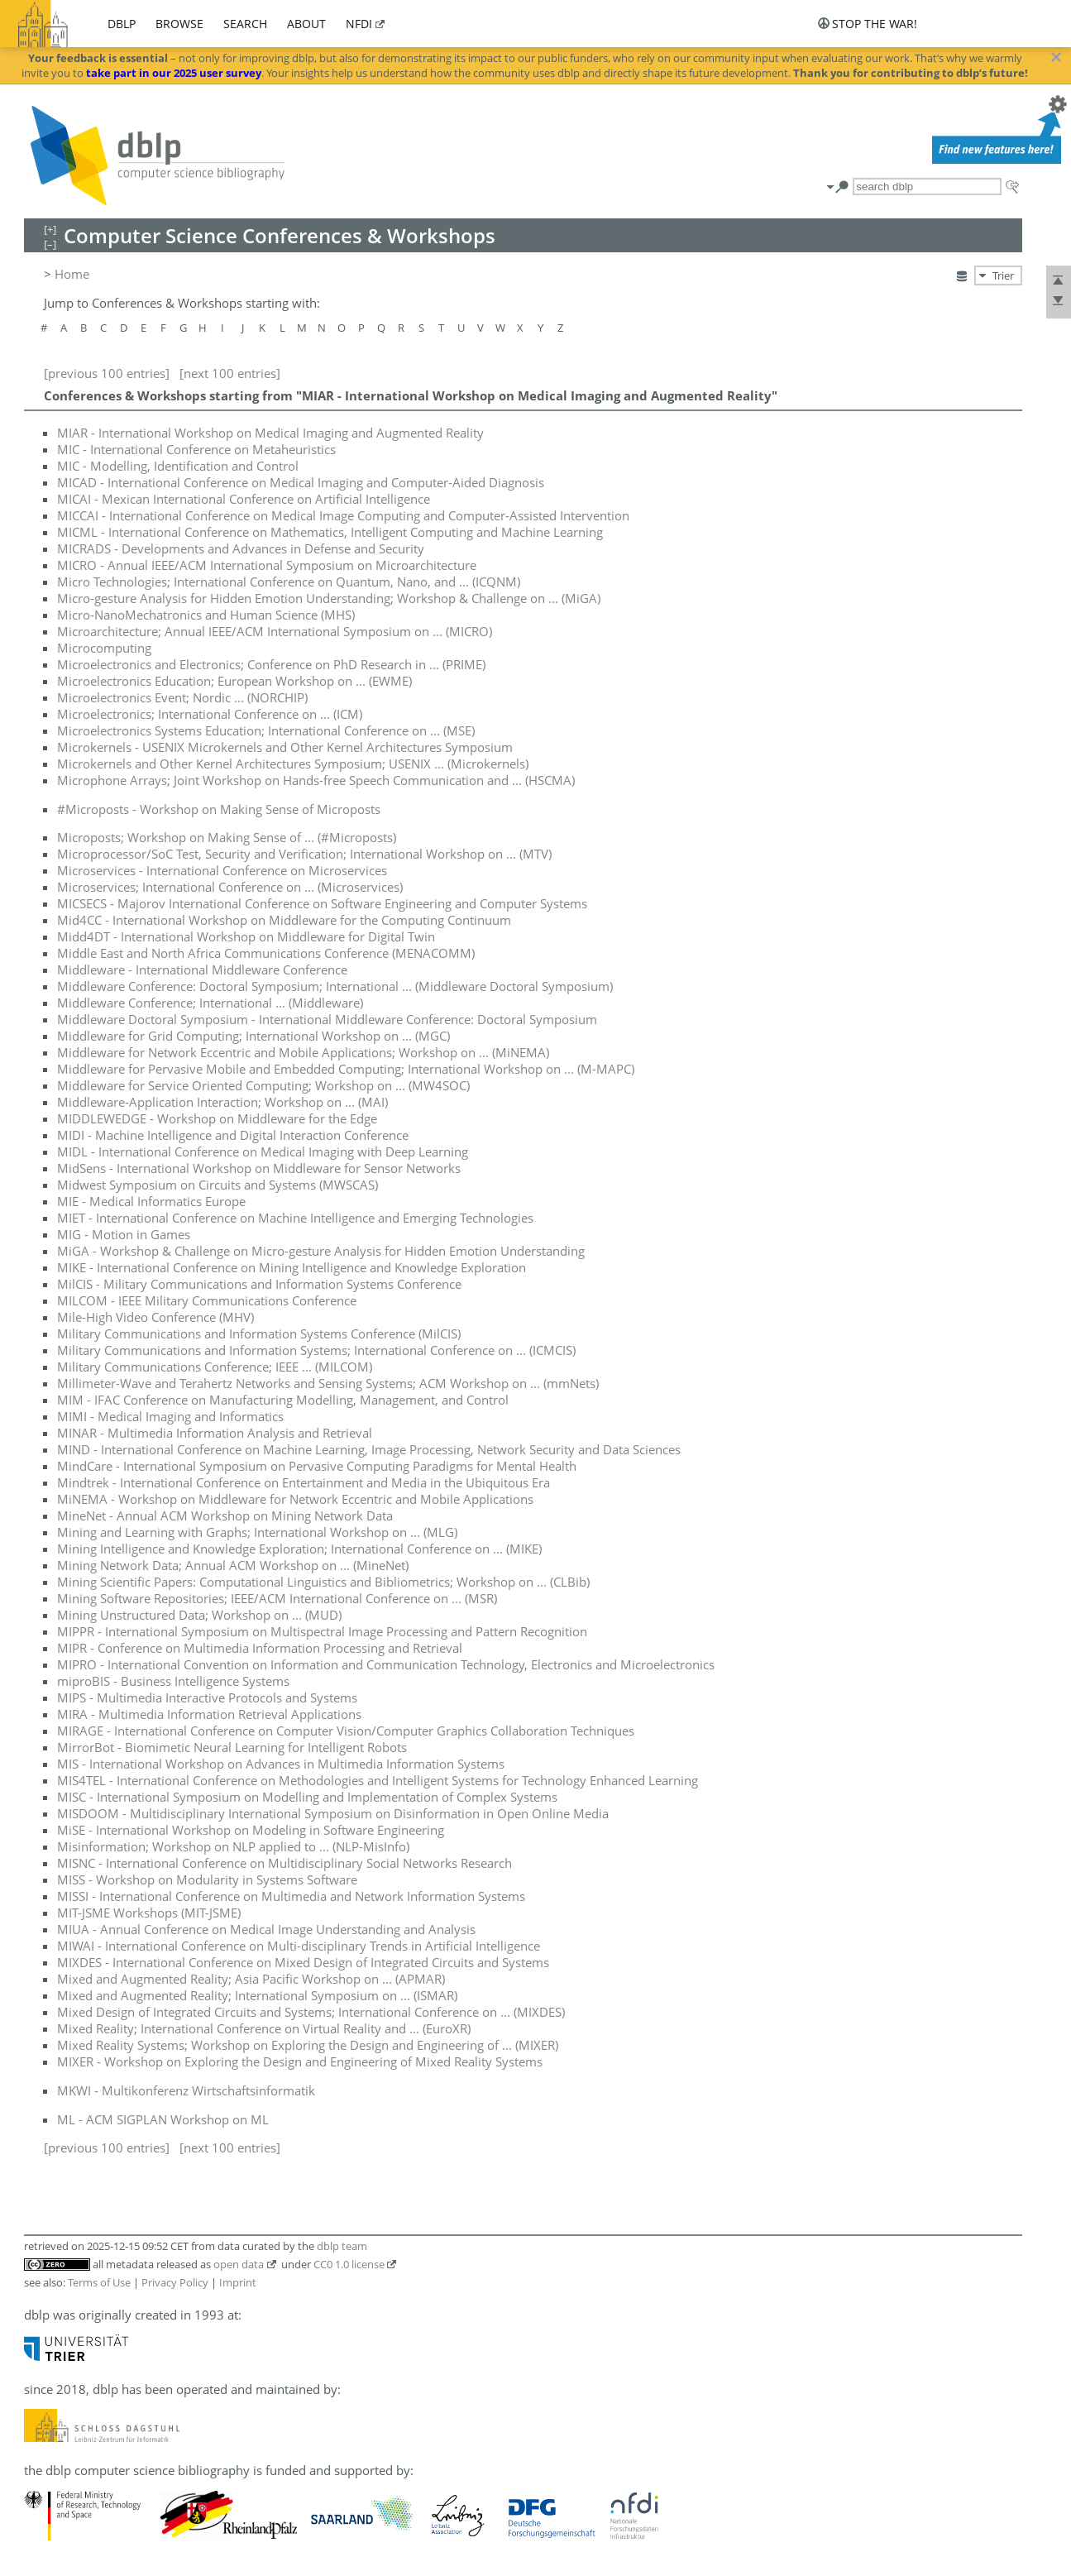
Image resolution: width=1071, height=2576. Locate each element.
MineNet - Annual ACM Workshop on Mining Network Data (225, 1515)
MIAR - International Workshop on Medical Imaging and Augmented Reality (270, 432)
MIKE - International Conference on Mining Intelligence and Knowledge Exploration (291, 1267)
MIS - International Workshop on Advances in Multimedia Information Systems (280, 1763)
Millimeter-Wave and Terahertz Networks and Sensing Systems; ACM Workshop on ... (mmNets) (328, 1383)
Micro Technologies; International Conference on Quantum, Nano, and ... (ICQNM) (288, 581)
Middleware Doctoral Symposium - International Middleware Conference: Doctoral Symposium (327, 1019)
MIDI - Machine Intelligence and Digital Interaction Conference (233, 1135)
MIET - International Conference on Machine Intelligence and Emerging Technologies (295, 1217)
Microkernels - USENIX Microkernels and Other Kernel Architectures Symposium (285, 747)
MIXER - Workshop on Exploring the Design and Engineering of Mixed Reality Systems (300, 2061)
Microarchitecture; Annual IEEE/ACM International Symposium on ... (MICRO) (274, 631)
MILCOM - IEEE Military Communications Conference (206, 1300)
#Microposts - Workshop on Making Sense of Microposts (218, 809)
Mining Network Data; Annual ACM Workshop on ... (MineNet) (233, 1565)
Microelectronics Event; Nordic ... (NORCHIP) (182, 697)
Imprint (237, 2282)
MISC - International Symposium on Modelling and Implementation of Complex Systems (307, 1796)
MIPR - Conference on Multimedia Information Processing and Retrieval (259, 1648)
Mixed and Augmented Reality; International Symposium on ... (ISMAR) (257, 1995)
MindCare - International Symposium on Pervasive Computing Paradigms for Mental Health (316, 1466)
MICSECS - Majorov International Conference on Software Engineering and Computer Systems (322, 903)
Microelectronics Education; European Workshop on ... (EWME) (234, 681)
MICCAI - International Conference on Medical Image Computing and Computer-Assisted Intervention (343, 515)
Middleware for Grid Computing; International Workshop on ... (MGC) (253, 1035)
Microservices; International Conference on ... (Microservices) (230, 887)
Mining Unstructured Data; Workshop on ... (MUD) (199, 1614)
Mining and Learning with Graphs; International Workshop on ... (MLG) (257, 1532)
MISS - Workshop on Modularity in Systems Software (207, 1879)
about (306, 23)
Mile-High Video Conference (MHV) (155, 1317)
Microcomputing (104, 647)
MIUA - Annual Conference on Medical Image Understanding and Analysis (266, 1929)
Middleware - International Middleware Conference (202, 969)
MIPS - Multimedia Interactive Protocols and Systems (207, 1697)
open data (238, 2264)
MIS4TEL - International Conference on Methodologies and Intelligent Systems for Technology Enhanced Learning (377, 1780)
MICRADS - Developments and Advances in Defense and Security (240, 548)
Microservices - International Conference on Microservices (222, 870)
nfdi (359, 23)
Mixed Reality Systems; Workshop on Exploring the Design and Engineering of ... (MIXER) (307, 2045)
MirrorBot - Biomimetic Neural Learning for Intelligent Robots (232, 1747)
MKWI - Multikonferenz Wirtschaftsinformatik (186, 2090)
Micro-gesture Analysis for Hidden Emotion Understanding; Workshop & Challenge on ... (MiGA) (328, 598)
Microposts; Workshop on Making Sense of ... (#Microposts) (226, 837)
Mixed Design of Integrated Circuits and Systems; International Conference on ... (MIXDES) (311, 2012)
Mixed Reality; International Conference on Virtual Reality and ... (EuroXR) (264, 2028)
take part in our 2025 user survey (173, 72)
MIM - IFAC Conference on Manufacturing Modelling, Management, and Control (283, 1399)
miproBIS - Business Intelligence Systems (173, 1681)
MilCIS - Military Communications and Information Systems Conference (259, 1284)
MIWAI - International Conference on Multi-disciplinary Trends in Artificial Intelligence (298, 1945)
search (245, 23)
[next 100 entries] (229, 373)
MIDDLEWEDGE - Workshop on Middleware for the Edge (217, 1118)
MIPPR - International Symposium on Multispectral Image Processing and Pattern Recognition (322, 1631)
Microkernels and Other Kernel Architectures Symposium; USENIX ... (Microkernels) (292, 763)
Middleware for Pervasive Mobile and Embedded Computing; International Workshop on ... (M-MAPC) (345, 1069)
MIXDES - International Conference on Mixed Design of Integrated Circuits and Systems (303, 1962)
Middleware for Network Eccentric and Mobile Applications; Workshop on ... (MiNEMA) (303, 1052)
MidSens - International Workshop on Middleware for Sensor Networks (259, 1168)
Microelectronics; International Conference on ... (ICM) (209, 714)
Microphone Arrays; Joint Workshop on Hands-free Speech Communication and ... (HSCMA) (316, 780)
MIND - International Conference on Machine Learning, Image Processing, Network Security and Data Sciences (369, 1449)
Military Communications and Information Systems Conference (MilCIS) (259, 1333)
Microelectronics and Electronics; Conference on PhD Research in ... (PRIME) (271, 664)
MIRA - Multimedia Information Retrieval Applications (209, 1714)
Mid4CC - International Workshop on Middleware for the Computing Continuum (284, 920)
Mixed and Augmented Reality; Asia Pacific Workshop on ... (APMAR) (251, 1978)
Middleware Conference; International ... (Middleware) (210, 1002)
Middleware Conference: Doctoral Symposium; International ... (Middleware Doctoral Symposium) (335, 986)
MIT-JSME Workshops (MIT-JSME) (149, 1912)
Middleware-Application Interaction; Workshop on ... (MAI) (222, 1102)
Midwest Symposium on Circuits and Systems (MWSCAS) (217, 1184)
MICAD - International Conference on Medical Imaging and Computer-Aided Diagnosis (300, 482)
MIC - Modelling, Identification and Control (178, 465)
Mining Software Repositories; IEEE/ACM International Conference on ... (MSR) (277, 1598)
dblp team (342, 2245)
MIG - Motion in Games (123, 1234)
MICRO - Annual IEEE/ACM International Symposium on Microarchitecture (266, 565)
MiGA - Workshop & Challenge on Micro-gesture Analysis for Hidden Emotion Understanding (321, 1251)
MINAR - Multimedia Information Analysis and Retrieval (214, 1432)
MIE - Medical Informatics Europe (151, 1201)
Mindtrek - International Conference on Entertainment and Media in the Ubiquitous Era (303, 1482)
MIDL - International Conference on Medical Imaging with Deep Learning (262, 1151)
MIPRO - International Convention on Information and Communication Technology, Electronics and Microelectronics (386, 1664)
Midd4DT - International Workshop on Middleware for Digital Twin (246, 936)
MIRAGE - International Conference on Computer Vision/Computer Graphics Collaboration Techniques (345, 1730)
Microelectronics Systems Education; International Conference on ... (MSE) (266, 730)
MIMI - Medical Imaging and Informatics (170, 1416)
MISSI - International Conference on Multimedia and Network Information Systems (291, 1896)
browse (179, 23)
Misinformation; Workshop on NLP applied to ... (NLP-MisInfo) (233, 1846)
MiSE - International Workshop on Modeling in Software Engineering (250, 1830)
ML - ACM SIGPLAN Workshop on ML (163, 2119)
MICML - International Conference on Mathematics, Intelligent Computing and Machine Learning (330, 532)
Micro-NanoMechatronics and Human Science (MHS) (206, 614)
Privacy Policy (174, 2282)
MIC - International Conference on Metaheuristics (196, 449)
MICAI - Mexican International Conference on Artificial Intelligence (243, 499)
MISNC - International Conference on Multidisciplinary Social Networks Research (284, 1863)
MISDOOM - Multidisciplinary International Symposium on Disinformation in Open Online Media (333, 1813)
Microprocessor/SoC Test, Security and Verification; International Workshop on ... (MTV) (304, 853)
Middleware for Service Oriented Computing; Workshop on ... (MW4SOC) (263, 1085)
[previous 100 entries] (107, 373)
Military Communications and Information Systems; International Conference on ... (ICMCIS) (316, 1350)
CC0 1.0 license (349, 2264)
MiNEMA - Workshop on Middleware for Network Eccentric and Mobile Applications (295, 1499)
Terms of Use (99, 2282)
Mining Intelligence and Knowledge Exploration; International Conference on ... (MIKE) (299, 1548)
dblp (122, 23)
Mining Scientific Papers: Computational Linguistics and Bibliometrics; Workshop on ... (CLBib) (323, 1581)
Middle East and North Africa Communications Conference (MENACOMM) (266, 953)
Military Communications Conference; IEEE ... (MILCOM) (214, 1366)
